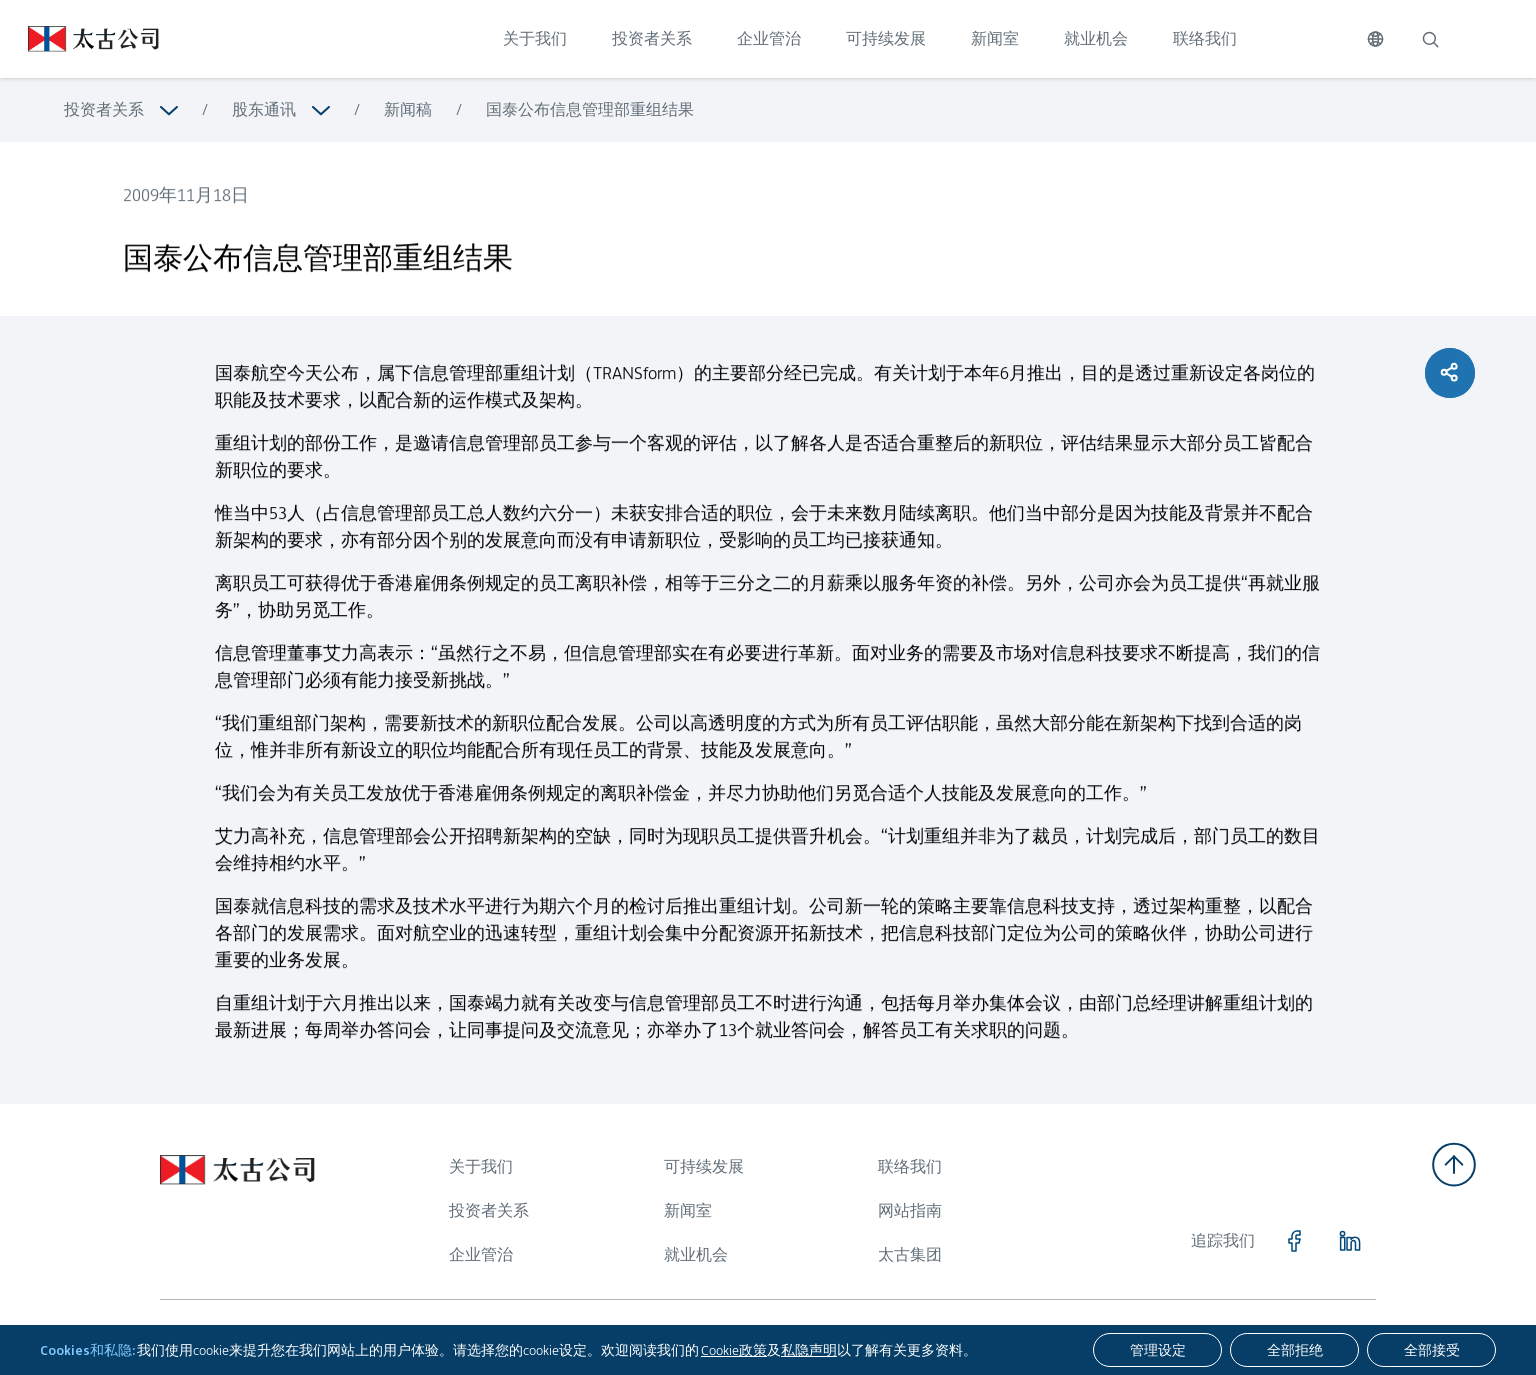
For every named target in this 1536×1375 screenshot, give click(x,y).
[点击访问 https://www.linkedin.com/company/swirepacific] (1350, 1241)
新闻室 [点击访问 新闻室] (995, 38)
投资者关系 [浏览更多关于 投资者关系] (104, 109)
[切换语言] (1375, 39)
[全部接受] (1431, 1350)
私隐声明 (809, 1350)
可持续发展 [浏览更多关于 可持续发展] (704, 1166)
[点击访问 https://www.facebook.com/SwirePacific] (1294, 1241)
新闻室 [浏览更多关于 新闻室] (688, 1210)
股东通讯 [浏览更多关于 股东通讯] (264, 109)
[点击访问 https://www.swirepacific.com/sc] (79, 39)
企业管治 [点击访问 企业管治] (769, 38)
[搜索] (1430, 39)
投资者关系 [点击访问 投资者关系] (652, 38)
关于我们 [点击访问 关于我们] (535, 38)
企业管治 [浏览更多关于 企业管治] (481, 1254)
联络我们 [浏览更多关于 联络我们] (910, 1166)
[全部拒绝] (1294, 1350)
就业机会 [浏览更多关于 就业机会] (696, 1254)
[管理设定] (1157, 1350)
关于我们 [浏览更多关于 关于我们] (481, 1166)
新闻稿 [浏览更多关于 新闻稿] (408, 109)
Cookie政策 (734, 1350)
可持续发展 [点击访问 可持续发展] (886, 38)
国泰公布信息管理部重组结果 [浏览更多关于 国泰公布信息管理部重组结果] (590, 109)
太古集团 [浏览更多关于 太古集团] (910, 1254)
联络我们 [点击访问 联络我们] (1205, 38)
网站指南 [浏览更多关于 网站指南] (910, 1210)
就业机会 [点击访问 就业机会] (1096, 38)
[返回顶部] (1454, 1164)
